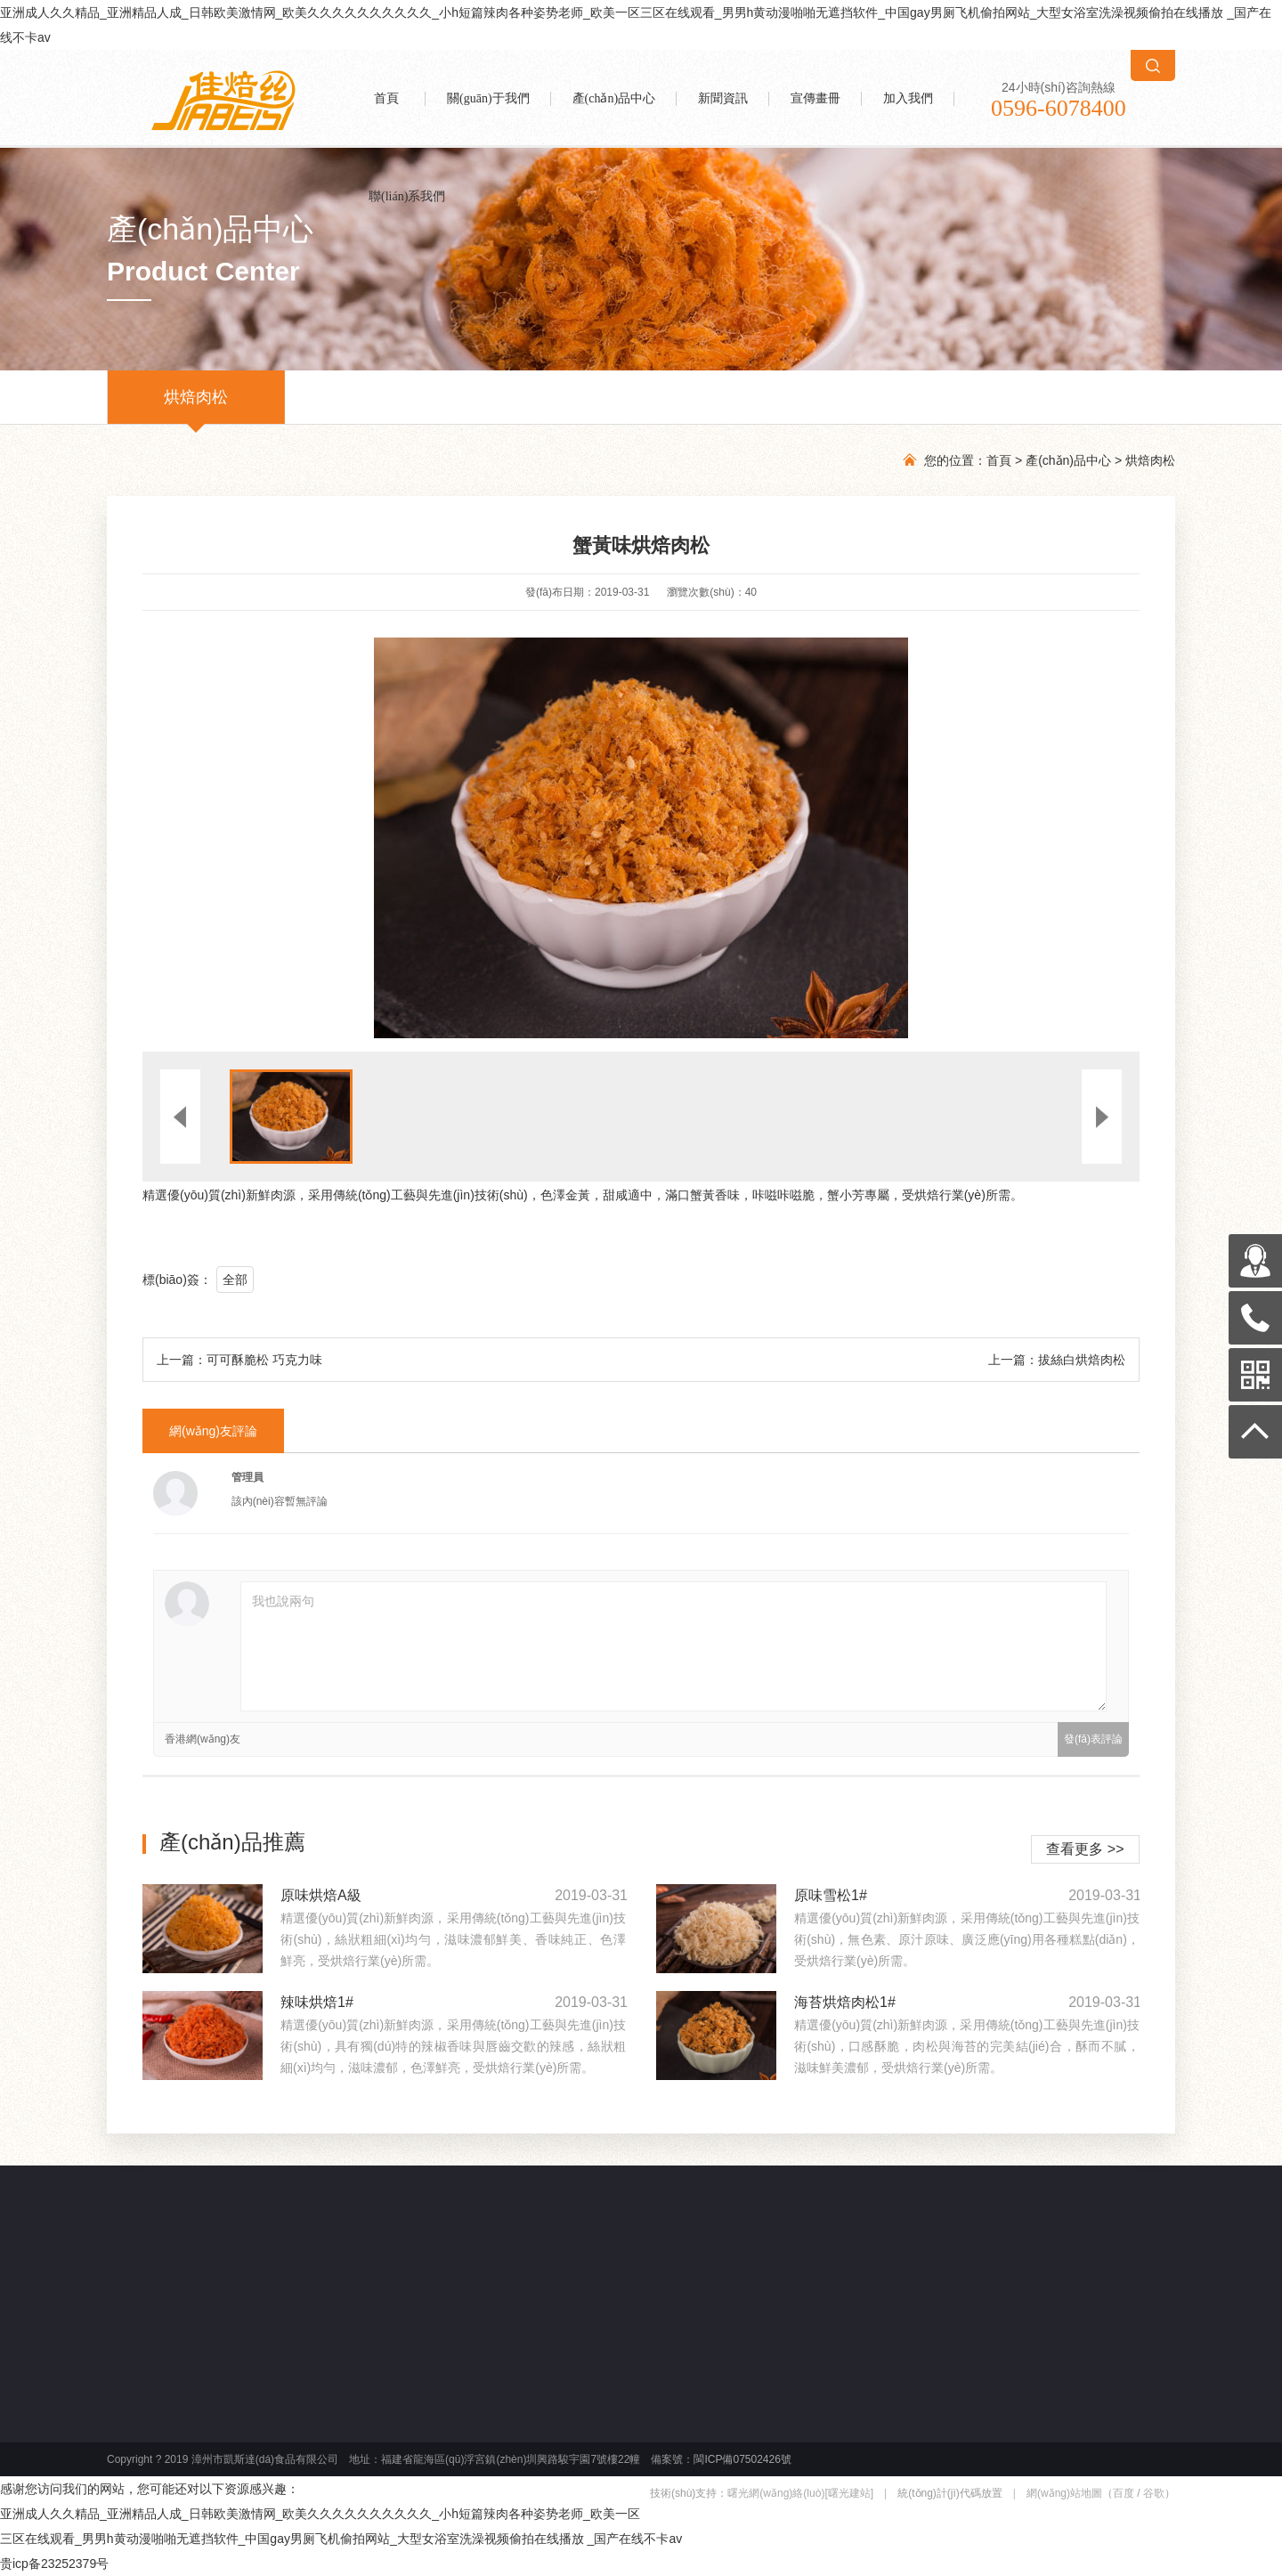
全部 (235, 1279)
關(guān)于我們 (488, 98)
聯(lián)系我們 (407, 196)
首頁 (386, 98)
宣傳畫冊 (815, 98)
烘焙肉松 (196, 406)
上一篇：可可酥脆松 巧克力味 (239, 1360)
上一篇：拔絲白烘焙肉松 (1056, 1360)
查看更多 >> (1085, 1849)
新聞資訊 (723, 98)
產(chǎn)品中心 (614, 98)
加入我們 (908, 98)
